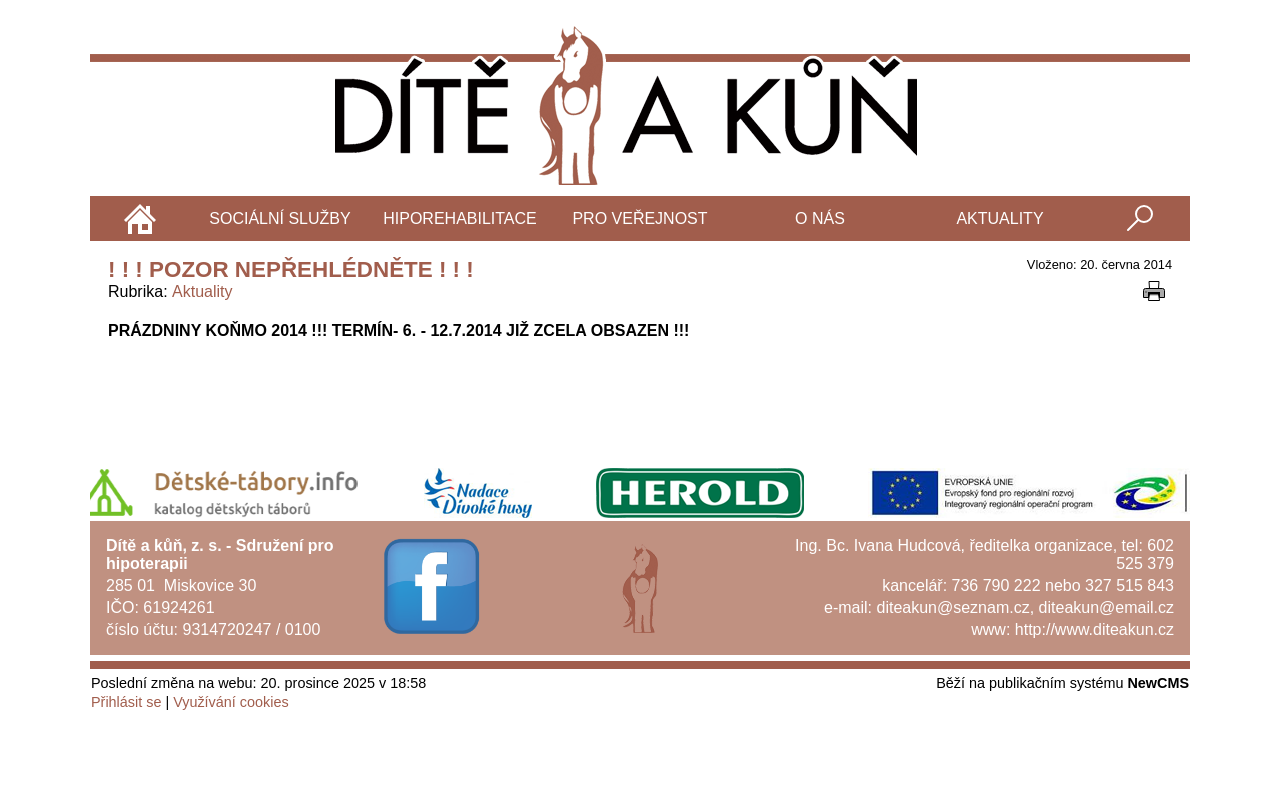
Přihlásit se (126, 702)
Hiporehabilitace (460, 218)
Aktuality (999, 218)
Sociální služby (279, 218)
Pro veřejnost (639, 218)
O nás (820, 218)
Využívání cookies (230, 702)
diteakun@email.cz (1106, 607)
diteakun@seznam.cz (952, 607)
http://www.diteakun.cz (1094, 629)
